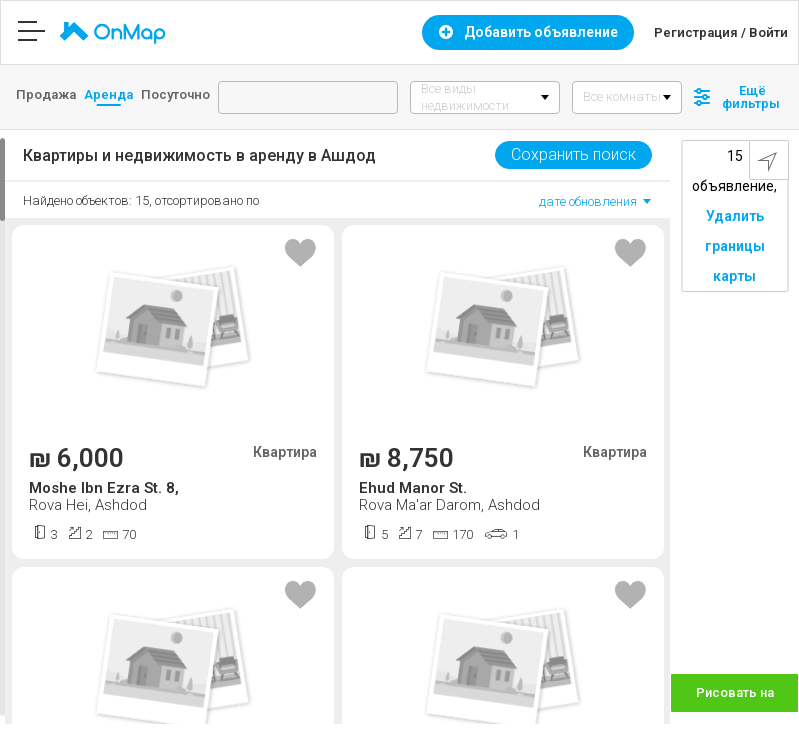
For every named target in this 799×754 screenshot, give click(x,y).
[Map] (734, 427)
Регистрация (696, 32)
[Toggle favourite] (300, 254)
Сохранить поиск (573, 154)
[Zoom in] (774, 670)
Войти (768, 32)
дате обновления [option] (588, 201)
